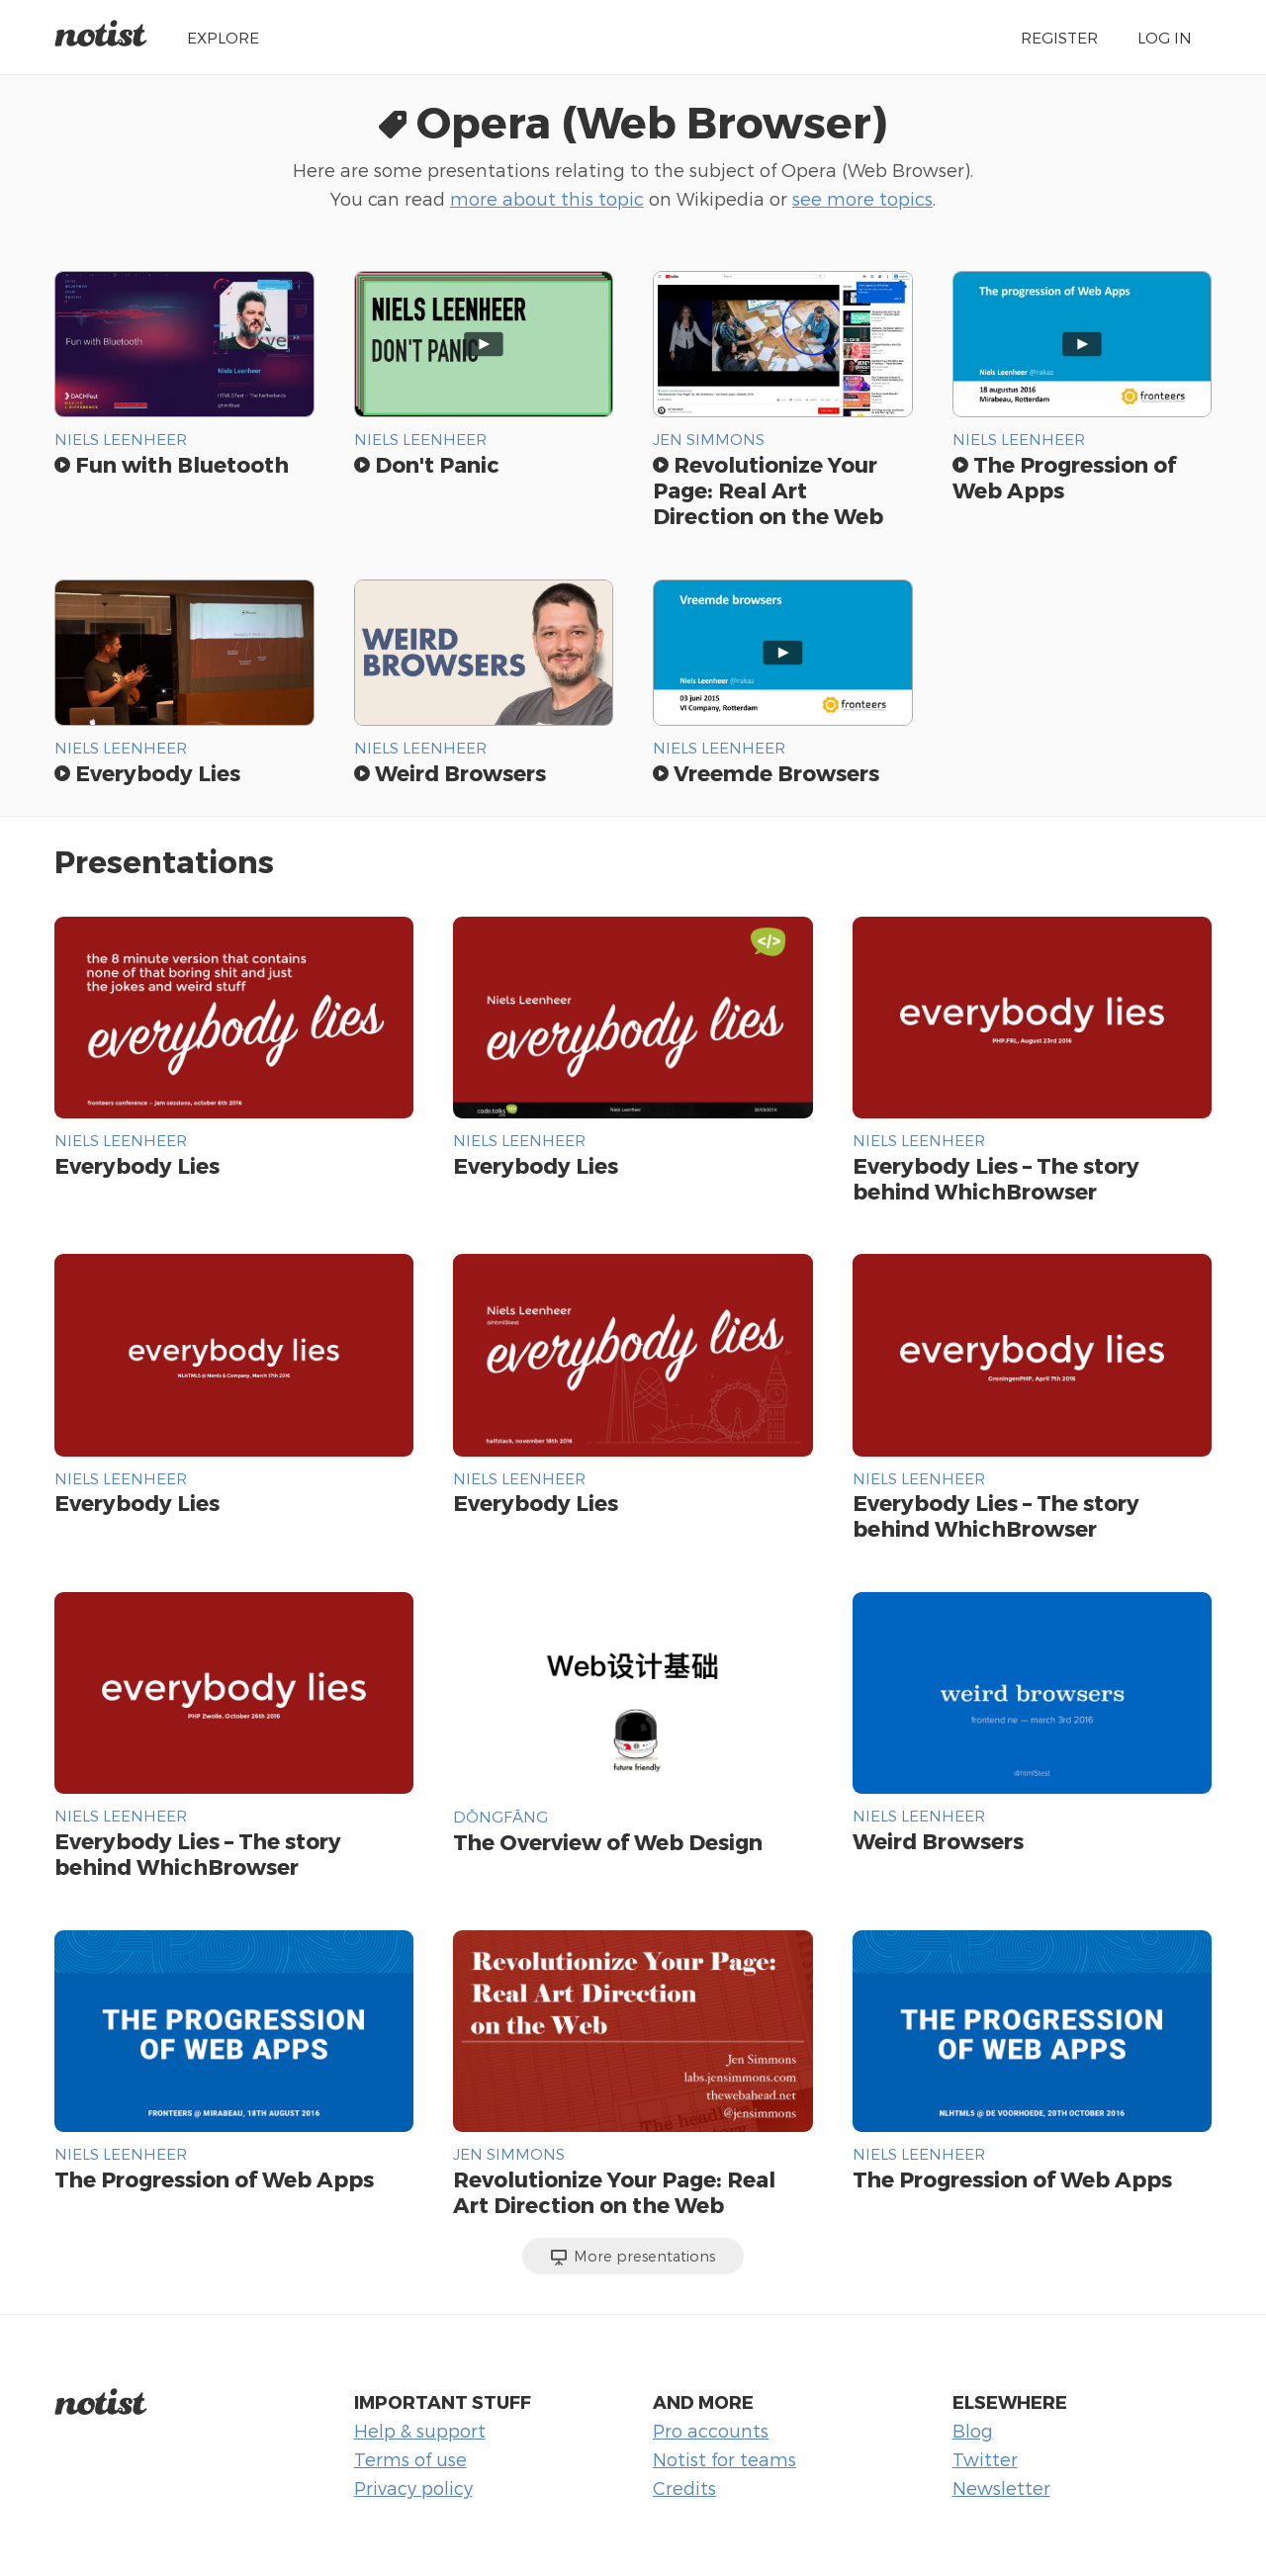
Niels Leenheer (120, 438)
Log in (1164, 37)
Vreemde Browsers (766, 772)
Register (1059, 37)
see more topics (862, 198)
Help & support (420, 2430)
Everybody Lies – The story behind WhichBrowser (996, 1177)
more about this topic (547, 198)
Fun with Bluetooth (171, 464)
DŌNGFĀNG (500, 1816)
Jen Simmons (709, 438)
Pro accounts (711, 2430)
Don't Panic (426, 464)
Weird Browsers (450, 772)
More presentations (633, 2256)
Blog (972, 2430)
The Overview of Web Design (608, 1841)
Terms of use (410, 2458)
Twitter (985, 2458)
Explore (223, 37)
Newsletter (1001, 2487)
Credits (684, 2487)
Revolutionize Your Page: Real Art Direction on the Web (768, 489)
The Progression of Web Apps (214, 2178)
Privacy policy (413, 2487)
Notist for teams (724, 2458)
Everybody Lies (147, 772)
